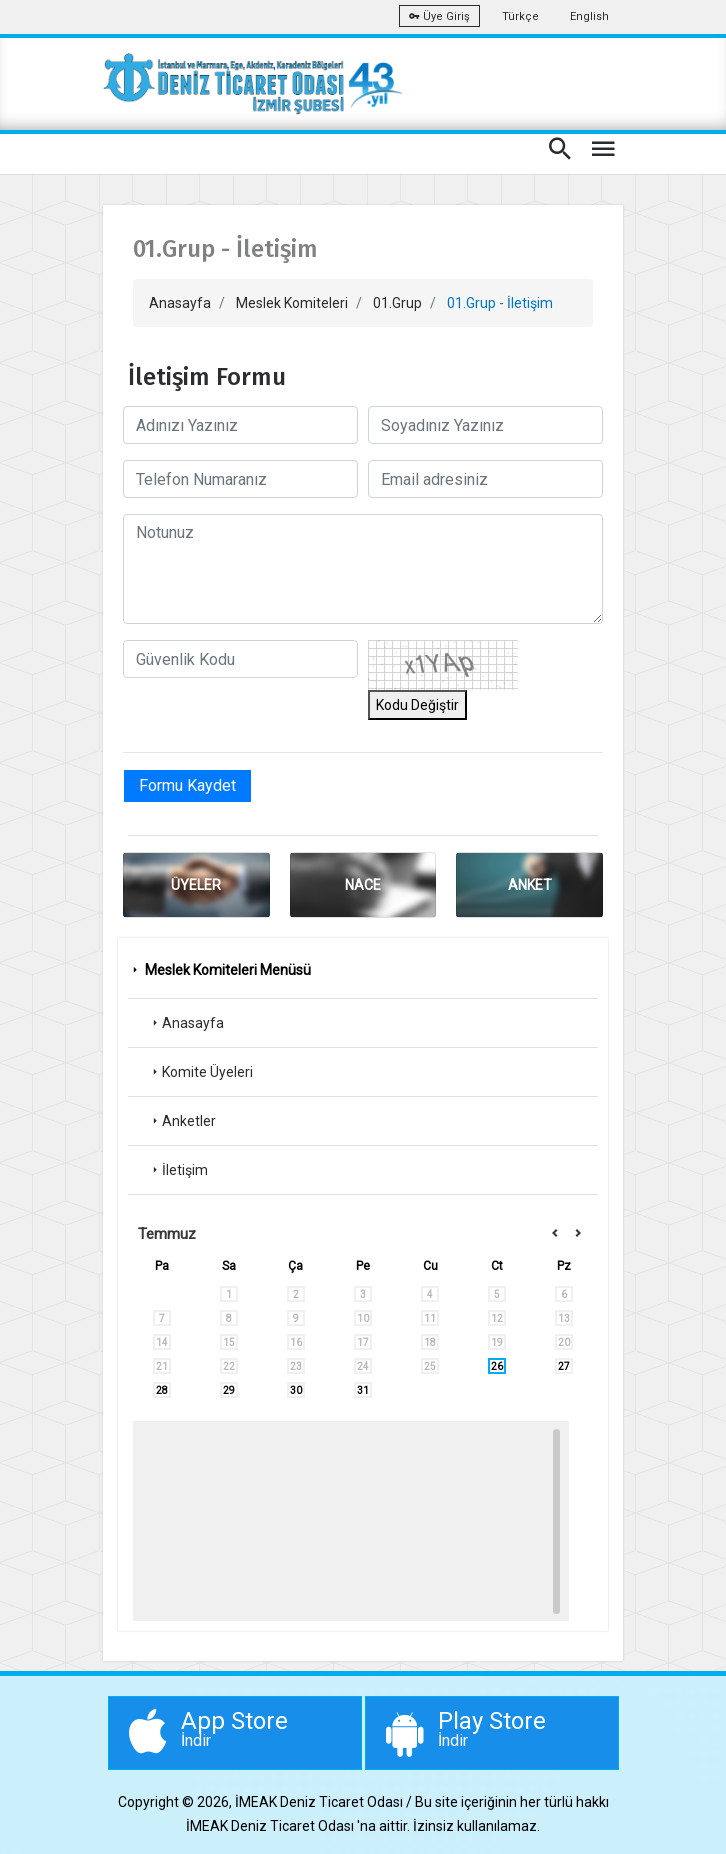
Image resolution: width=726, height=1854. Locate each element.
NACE (363, 885)
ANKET (530, 885)
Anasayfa (180, 303)
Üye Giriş (439, 16)
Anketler (182, 1121)
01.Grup (397, 303)
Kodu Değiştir (417, 705)
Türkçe (520, 16)
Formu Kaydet (187, 785)
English (589, 16)
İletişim (178, 1170)
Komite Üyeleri (200, 1072)
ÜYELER (196, 885)
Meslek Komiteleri (292, 303)
